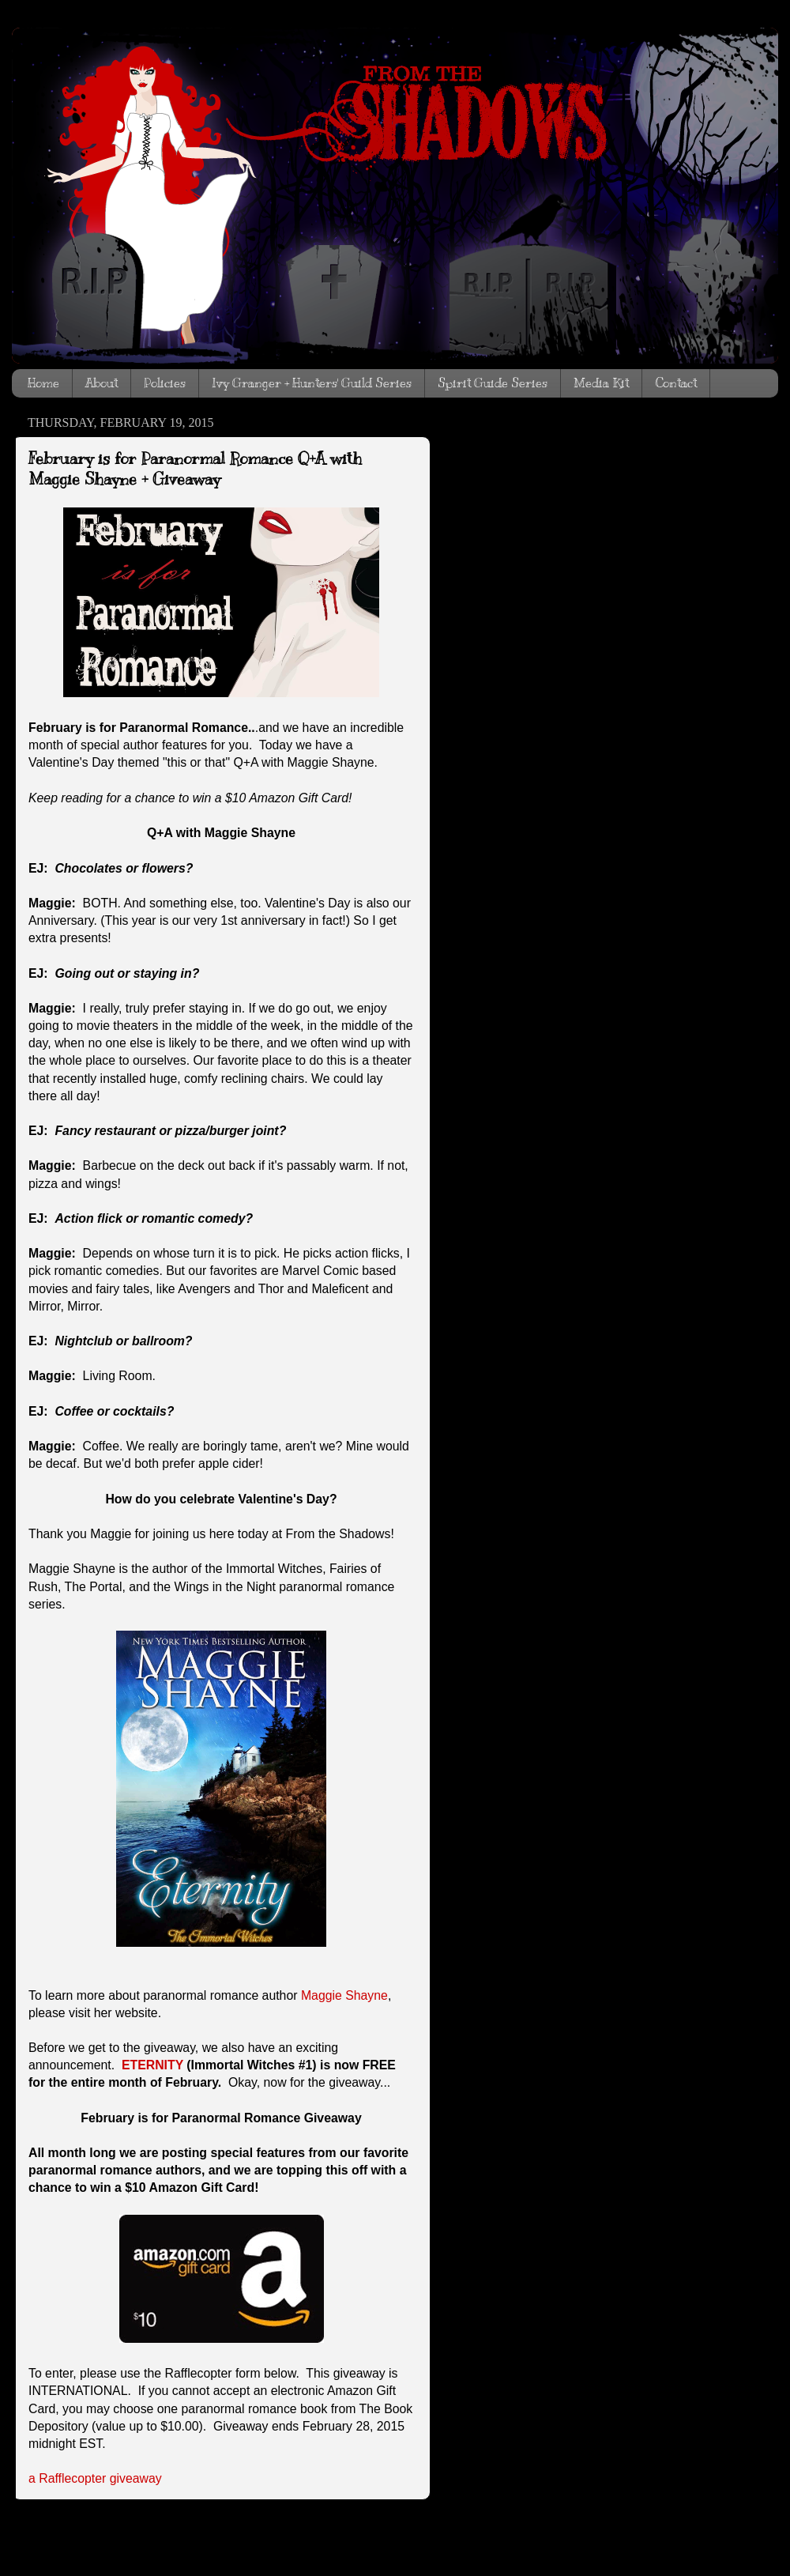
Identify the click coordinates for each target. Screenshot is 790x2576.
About (101, 383)
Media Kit (601, 383)
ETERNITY (152, 2065)
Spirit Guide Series (492, 383)
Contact (676, 383)
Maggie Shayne (344, 1995)
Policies (165, 383)
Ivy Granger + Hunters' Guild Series (312, 383)
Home (43, 383)
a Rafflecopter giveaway (95, 2478)
